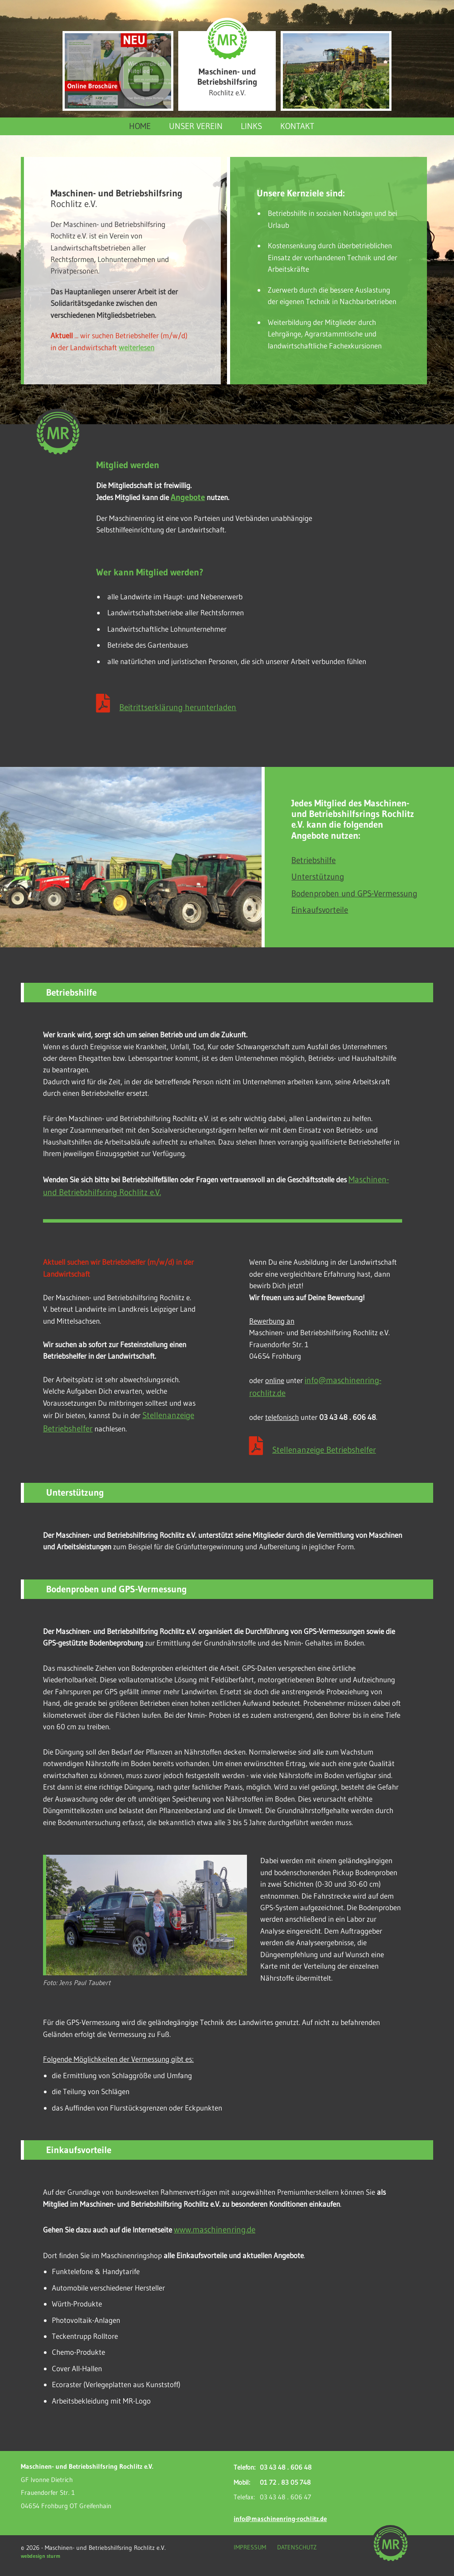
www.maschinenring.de (214, 2229)
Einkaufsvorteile (319, 909)
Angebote (188, 497)
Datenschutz (297, 2547)
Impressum (250, 2547)
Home (140, 126)
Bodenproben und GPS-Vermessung (354, 893)
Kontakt (297, 126)
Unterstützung (317, 876)
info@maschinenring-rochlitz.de (280, 2518)
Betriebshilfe (313, 860)
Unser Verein (196, 126)
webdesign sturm (40, 2556)
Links (251, 126)
